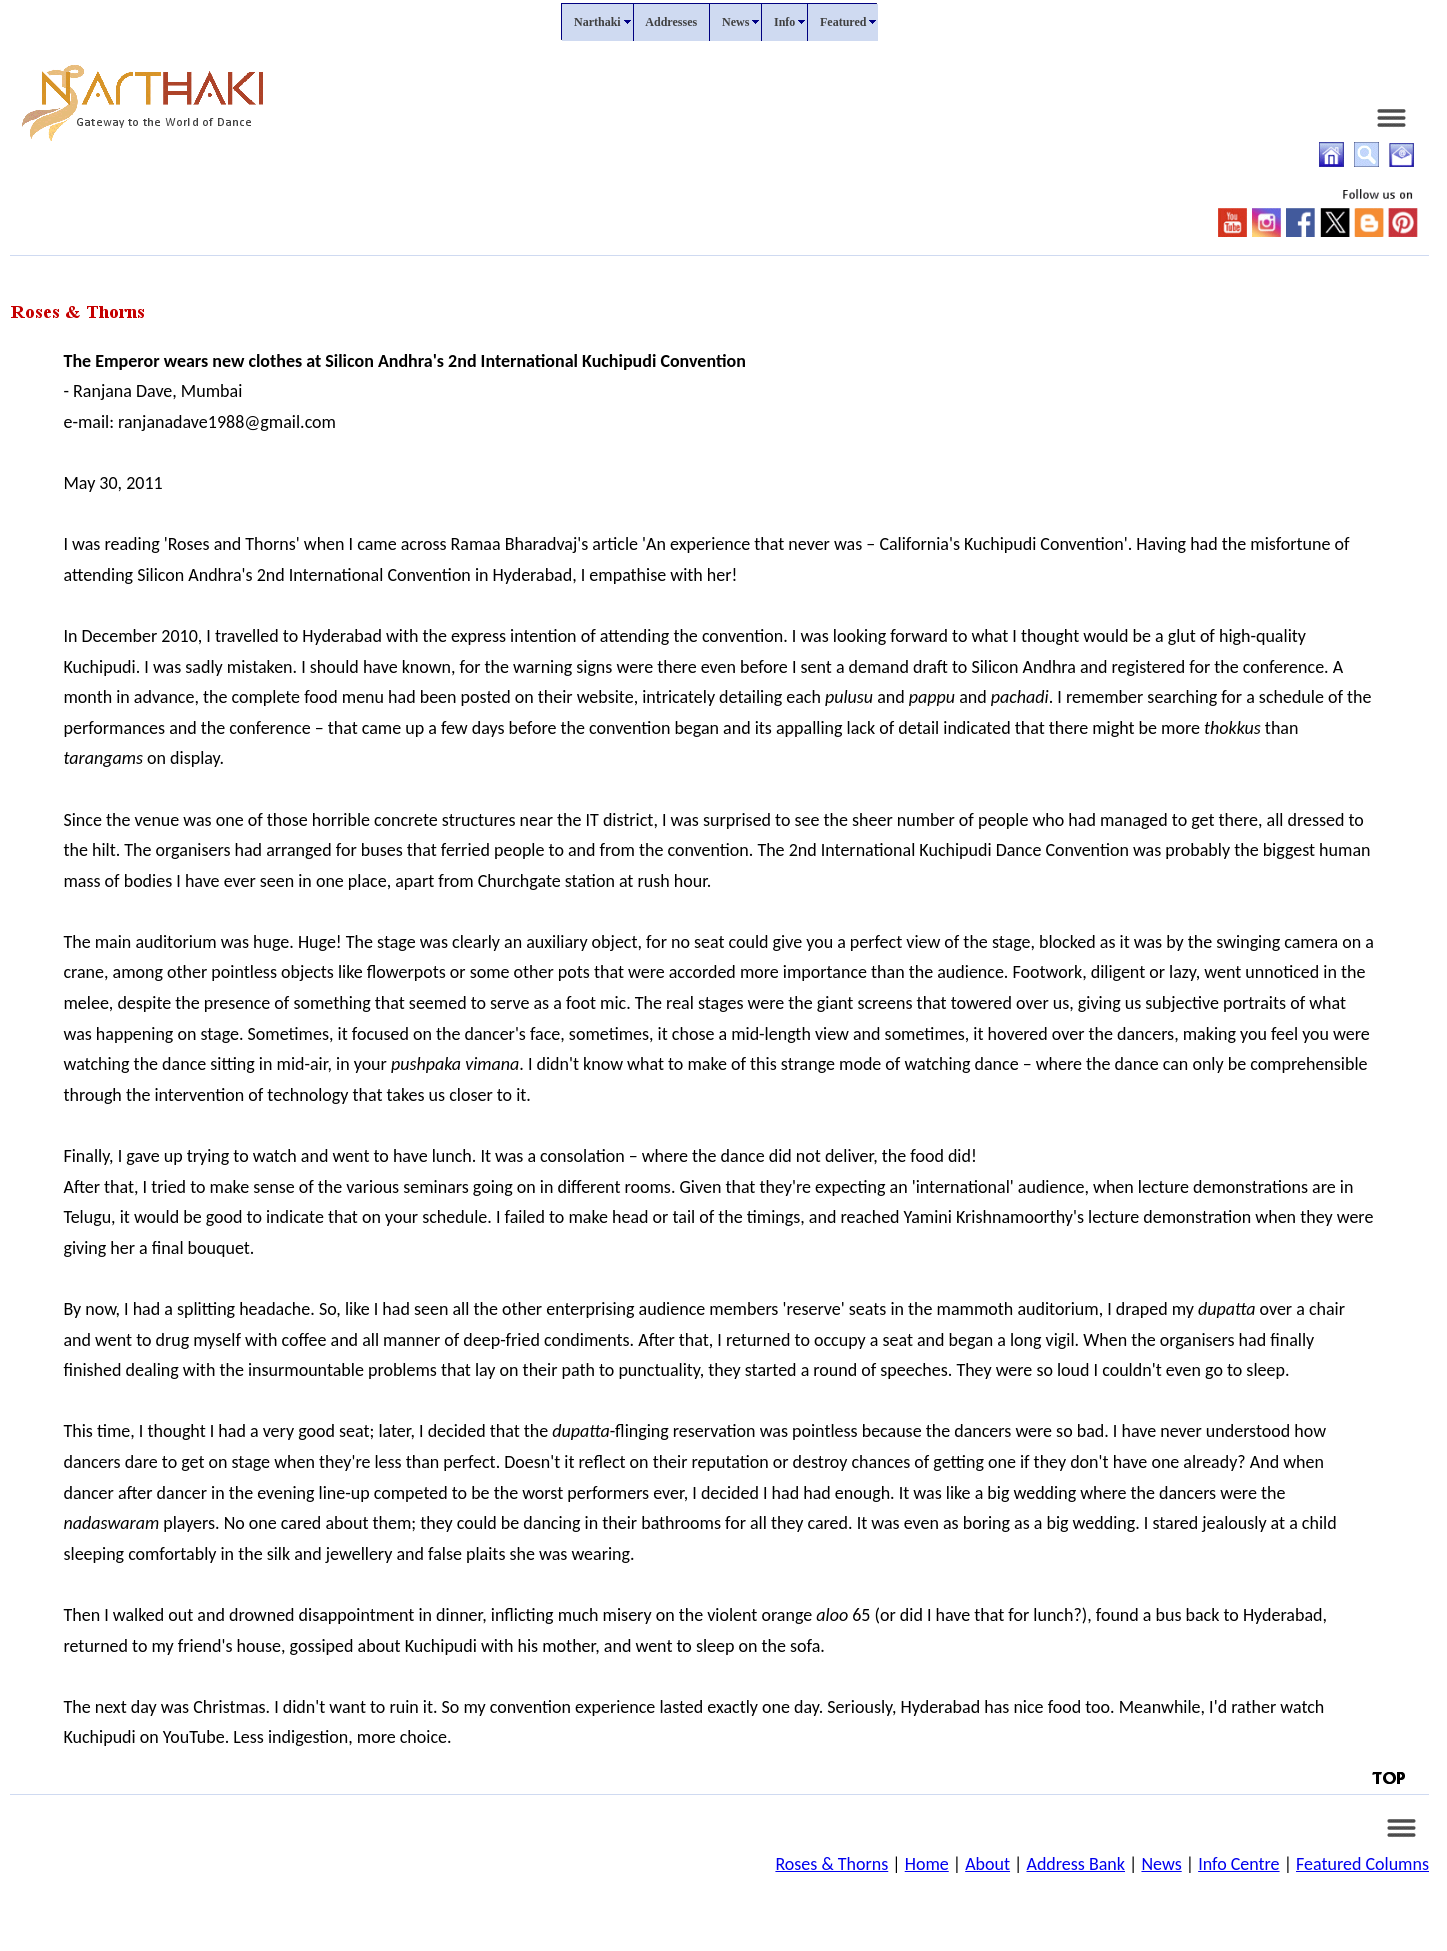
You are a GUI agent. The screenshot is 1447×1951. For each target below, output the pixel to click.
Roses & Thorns (831, 1864)
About (987, 1864)
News (1161, 1864)
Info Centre (1238, 1864)
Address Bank (1075, 1864)
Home (927, 1864)
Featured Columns (1362, 1864)
